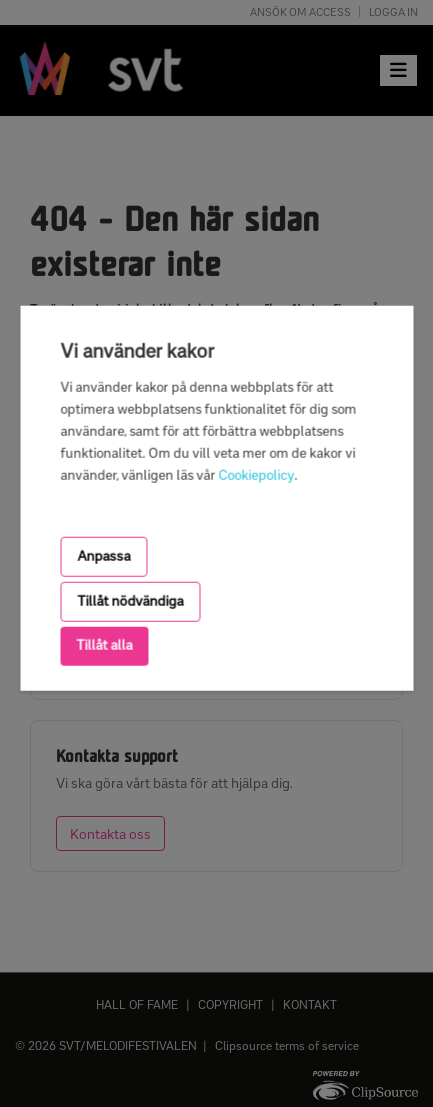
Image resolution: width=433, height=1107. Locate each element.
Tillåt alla (104, 645)
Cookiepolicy (256, 474)
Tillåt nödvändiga (130, 601)
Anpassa (103, 555)
